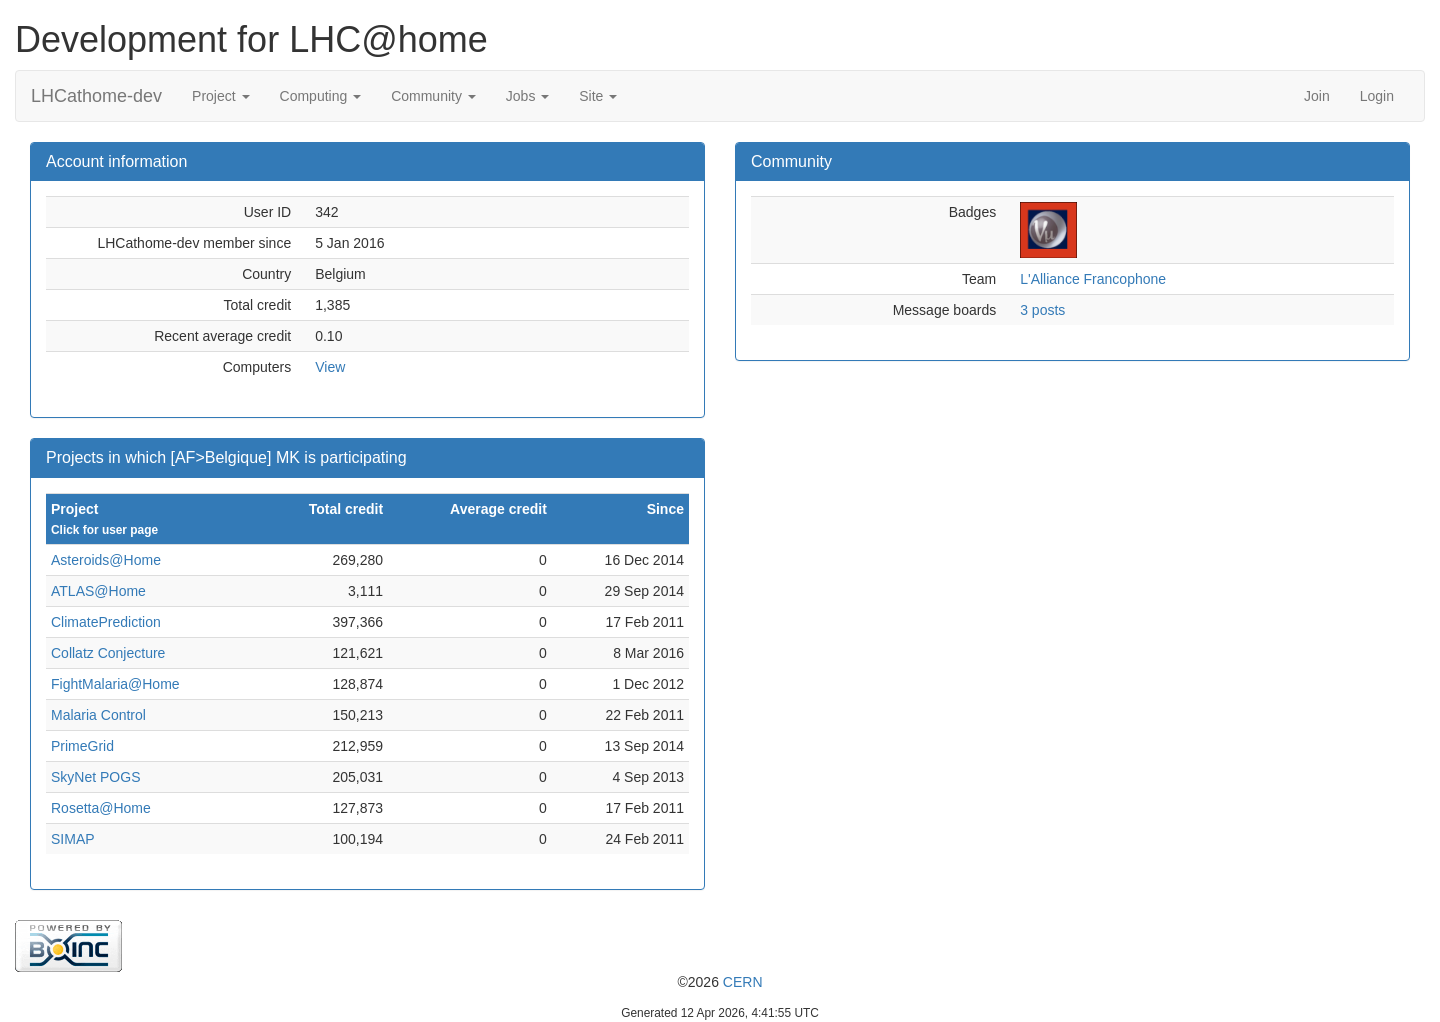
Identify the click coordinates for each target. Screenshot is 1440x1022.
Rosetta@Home (101, 808)
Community (433, 96)
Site (598, 96)
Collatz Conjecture (108, 653)
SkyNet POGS (95, 777)
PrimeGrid (82, 746)
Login (1377, 96)
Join (1317, 96)
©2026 (719, 982)
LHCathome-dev (96, 96)
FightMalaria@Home (115, 684)
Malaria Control (98, 715)
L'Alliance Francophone (1093, 279)
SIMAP (73, 839)
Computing (321, 96)
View (330, 367)
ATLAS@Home (98, 591)
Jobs (527, 96)
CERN (743, 982)
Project (220, 96)
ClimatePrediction (106, 622)
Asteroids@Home (106, 560)
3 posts (1042, 310)
